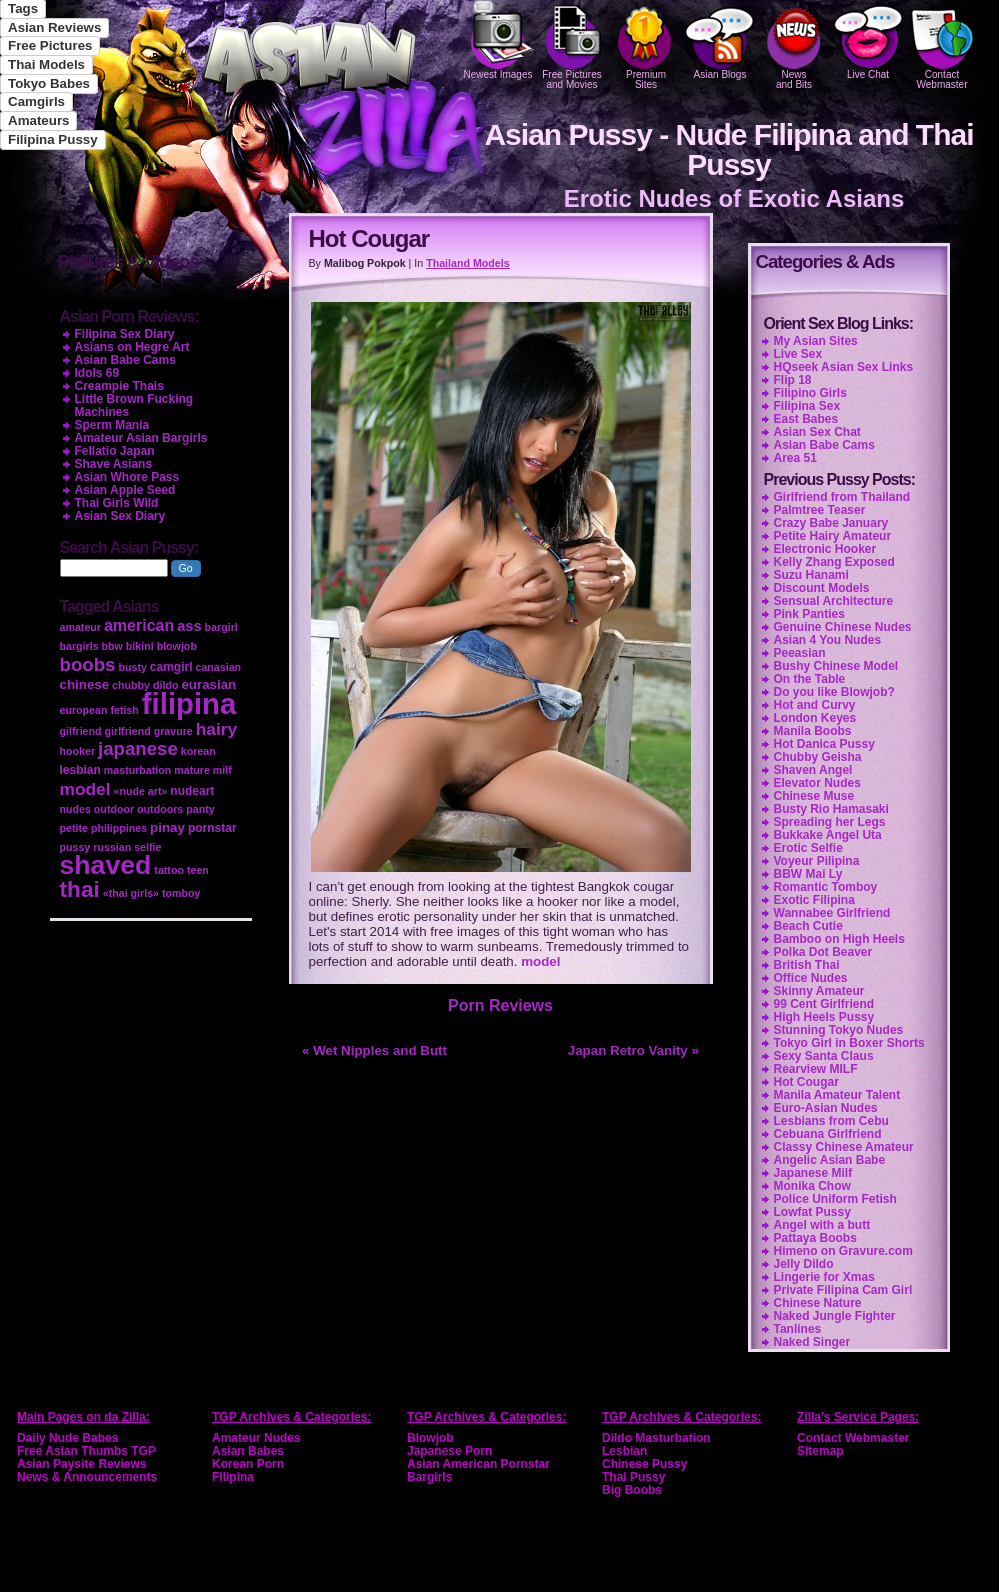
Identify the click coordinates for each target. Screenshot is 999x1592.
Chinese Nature (818, 1303)
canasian (218, 667)
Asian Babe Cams (824, 445)
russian (112, 847)
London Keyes (815, 718)
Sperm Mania (112, 425)
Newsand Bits (794, 45)
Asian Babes (248, 1451)
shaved (106, 865)
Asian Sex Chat (817, 432)
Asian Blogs (720, 40)
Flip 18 (793, 380)
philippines (119, 828)
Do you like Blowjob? (834, 692)
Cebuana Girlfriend (828, 1134)
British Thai (807, 965)
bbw (112, 646)
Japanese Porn (449, 1451)
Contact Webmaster (942, 45)
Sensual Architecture (834, 601)
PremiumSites (646, 45)
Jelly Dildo (804, 1264)
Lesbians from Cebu (831, 1121)
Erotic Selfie (808, 848)
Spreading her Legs (830, 822)
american (139, 625)
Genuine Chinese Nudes (843, 627)
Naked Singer (812, 1342)
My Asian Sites (816, 341)
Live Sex (798, 354)
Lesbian (624, 1451)
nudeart (192, 791)
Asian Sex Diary (120, 516)
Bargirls (429, 1477)
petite (74, 828)
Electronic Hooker (825, 549)
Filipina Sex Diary (125, 334)
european (84, 710)
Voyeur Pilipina (817, 861)
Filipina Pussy (53, 139)
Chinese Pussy (644, 1464)
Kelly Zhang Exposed (834, 562)
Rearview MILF (816, 1069)
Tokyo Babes (49, 83)
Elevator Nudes (817, 783)
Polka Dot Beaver (823, 952)
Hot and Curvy (815, 705)
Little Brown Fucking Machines (134, 405)
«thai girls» (131, 893)
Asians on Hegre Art (132, 347)
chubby (131, 685)
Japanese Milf (813, 1173)
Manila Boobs (813, 731)
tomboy (181, 893)
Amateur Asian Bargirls (141, 438)
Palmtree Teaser (820, 510)
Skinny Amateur (819, 991)
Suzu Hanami (811, 575)
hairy (216, 729)
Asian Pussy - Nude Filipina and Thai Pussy (728, 149)
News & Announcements (87, 1477)
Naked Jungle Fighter (835, 1316)
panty (200, 809)
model (540, 961)
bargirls (79, 646)
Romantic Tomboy (826, 887)
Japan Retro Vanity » (633, 1050)
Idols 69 (97, 373)
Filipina (233, 1477)
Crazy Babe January (831, 523)
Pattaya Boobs (815, 1238)
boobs (88, 664)
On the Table (810, 679)
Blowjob (430, 1438)
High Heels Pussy (824, 1017)
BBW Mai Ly (808, 874)
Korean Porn (248, 1464)
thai (80, 889)
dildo (165, 685)
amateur (80, 627)
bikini (140, 646)
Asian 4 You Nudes (828, 640)
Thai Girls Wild (117, 503)
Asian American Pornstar (478, 1464)
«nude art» (141, 791)
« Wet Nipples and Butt (374, 1050)
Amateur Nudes (256, 1438)
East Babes (806, 419)
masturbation (138, 770)
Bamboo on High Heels (839, 939)
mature (192, 770)
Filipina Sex (807, 406)
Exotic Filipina (814, 900)
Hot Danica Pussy (824, 744)
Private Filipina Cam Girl (843, 1290)
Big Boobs (632, 1490)
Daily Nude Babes (67, 1438)
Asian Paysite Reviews (81, 1464)
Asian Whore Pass (127, 477)
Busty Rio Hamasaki (831, 809)
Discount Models (822, 588)
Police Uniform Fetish (835, 1199)
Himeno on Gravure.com (843, 1251)
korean (198, 751)
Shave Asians (114, 464)
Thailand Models (467, 263)
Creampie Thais (119, 386)
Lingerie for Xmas (824, 1277)
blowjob (177, 646)
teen (198, 870)
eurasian (208, 684)
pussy (75, 847)
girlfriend (128, 731)
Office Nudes (811, 978)
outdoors (160, 809)
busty (132, 667)
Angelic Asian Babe (830, 1160)
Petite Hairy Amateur (833, 536)
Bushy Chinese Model (836, 666)
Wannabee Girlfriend (832, 913)
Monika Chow (812, 1186)
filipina (189, 703)
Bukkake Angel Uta (828, 835)
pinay (167, 827)
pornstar (212, 828)
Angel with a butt (822, 1225)
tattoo (169, 870)
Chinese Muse (814, 796)
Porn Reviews (500, 1005)
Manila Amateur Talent (837, 1095)
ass (189, 626)
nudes (75, 809)
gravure (173, 731)
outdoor (114, 809)
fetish (124, 710)
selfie (147, 847)
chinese (85, 684)
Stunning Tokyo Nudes (839, 1030)
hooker (78, 751)
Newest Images (498, 40)
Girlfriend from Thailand (842, 497)
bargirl (221, 627)
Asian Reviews (54, 27)
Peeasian (800, 653)
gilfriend (81, 731)
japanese (138, 748)
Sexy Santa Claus (824, 1056)
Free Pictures (50, 45)
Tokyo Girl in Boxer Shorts (849, 1043)
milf (222, 770)
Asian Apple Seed (125, 490)
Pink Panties (809, 614)
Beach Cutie (808, 926)
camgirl (171, 667)
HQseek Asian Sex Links (844, 367)
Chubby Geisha (818, 757)
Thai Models (46, 64)
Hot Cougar (806, 1082)
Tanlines (798, 1329)
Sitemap (820, 1451)
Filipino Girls (810, 393)
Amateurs (38, 120)
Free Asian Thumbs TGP (86, 1451)
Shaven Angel (813, 770)
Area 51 (795, 458)
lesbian (80, 770)
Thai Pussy (633, 1477)
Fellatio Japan (115, 451)
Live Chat (868, 40)
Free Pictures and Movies (572, 45)
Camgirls (36, 101)
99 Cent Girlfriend (824, 1004)
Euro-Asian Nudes (826, 1108)
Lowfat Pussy (812, 1212)
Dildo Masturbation (656, 1438)
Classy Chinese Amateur (844, 1147)
